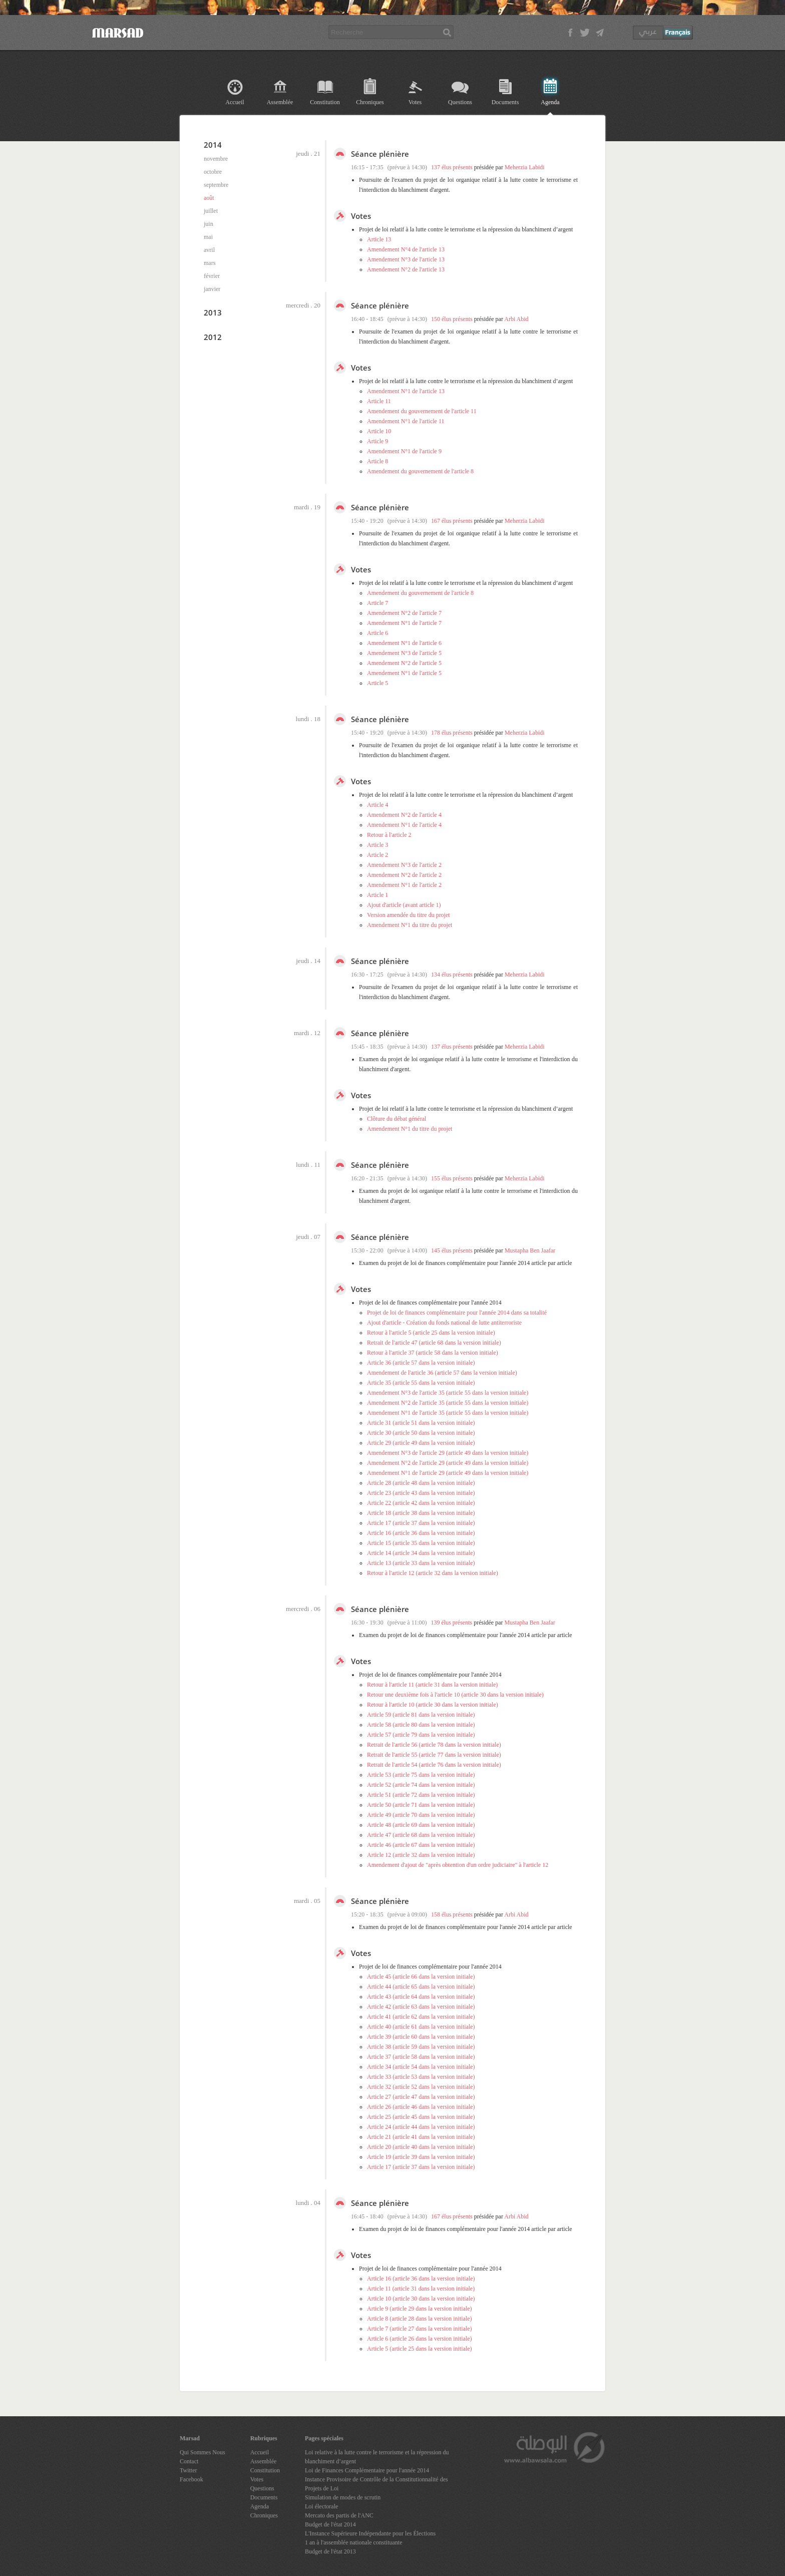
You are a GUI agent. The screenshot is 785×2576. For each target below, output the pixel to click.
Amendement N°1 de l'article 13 (406, 391)
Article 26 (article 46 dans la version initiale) (421, 2106)
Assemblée (280, 102)
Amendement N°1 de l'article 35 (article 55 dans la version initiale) (447, 1412)
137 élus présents (452, 167)
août (209, 197)
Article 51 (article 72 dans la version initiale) (421, 1794)
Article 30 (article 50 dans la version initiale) (421, 1432)
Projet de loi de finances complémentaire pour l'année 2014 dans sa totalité (457, 1312)
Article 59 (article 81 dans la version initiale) (421, 1714)
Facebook (191, 2479)
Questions (460, 102)
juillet (211, 210)
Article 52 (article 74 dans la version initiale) (421, 1784)
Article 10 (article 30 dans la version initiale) (421, 2298)
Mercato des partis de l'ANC (339, 2515)
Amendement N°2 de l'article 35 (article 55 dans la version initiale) (447, 1402)
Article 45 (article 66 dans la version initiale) (421, 1976)
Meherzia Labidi (525, 167)
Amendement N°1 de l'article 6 (404, 643)
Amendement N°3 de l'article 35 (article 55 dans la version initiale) (447, 1392)
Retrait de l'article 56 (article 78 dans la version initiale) (434, 1744)
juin (208, 223)
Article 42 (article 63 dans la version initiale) (421, 2006)
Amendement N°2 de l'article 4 (404, 814)
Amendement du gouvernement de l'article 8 (420, 471)
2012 (213, 337)
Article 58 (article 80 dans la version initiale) (421, 1724)
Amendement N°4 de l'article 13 (406, 249)
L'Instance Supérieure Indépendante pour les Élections (370, 2533)
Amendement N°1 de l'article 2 (404, 884)
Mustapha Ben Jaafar (530, 1250)
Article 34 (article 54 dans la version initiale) (421, 2066)
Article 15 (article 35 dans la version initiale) (421, 1542)
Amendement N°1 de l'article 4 (404, 824)
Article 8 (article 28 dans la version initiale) (419, 2318)
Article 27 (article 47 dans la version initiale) (421, 2096)
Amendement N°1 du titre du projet (409, 924)
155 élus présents (452, 1178)
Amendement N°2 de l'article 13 (406, 269)
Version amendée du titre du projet (408, 914)
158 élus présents (452, 1914)
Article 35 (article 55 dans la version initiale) (421, 1382)
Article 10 (379, 431)
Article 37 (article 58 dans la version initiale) (421, 2056)
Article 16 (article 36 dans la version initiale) (421, 1532)
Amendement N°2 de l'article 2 (404, 874)
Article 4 (377, 804)
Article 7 (377, 602)
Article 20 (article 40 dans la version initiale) (421, 2146)
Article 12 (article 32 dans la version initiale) (421, 1854)
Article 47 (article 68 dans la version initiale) (421, 1834)
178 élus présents (452, 732)
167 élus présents (452, 520)
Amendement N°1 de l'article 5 (404, 673)
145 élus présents (452, 1250)
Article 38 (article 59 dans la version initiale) (421, 2046)
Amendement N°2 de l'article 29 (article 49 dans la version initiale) (447, 1462)
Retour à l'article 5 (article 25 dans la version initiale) (431, 1332)
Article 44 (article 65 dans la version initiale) (421, 1986)
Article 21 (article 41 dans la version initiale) (421, 2136)
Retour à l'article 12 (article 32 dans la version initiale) (432, 1572)
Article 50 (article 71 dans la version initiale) (421, 1804)
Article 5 (377, 683)
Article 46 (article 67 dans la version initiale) (421, 1844)
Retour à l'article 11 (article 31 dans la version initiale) (432, 1684)
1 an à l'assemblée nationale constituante (353, 2542)
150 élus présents (452, 319)
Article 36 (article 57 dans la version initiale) (421, 1362)
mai (208, 236)
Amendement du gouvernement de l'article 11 (422, 411)
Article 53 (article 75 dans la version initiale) (421, 1774)
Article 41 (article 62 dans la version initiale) (421, 2016)
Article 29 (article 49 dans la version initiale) (421, 1442)
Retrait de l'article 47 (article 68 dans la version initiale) (434, 1342)
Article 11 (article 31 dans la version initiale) (421, 2288)
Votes (415, 102)
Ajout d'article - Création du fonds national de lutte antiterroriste (444, 1322)
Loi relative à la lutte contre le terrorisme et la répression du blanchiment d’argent (377, 2457)
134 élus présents (452, 974)
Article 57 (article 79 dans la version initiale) (421, 1734)
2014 (213, 145)
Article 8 (377, 461)
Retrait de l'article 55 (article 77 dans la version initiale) (434, 1754)
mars (209, 262)
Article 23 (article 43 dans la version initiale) (421, 1492)
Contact (189, 2461)
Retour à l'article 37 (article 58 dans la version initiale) (432, 1352)
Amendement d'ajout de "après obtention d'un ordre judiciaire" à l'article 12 (457, 1864)
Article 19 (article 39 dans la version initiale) (421, 2156)
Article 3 (377, 844)
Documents (505, 102)
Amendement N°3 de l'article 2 (404, 864)
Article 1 (377, 894)
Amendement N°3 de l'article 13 (406, 259)
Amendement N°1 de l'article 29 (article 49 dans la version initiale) (447, 1472)
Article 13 (379, 239)
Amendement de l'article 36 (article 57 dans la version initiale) (442, 1372)
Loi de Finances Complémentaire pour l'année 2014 (367, 2470)
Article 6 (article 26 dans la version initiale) (419, 2338)
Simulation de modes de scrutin (342, 2497)
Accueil (234, 102)
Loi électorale (321, 2506)
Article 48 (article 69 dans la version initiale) (421, 1824)
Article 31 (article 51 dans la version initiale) (421, 1422)
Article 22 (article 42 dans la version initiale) (421, 1502)
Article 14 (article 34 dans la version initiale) (421, 1552)
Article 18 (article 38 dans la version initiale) (421, 1512)
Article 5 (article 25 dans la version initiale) (419, 2348)
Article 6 (377, 632)
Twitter (188, 2470)
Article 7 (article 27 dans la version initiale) (419, 2328)
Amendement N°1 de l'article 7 (404, 622)
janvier (212, 288)
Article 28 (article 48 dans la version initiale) (421, 1482)
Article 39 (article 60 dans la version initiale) (421, 2036)
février (212, 275)
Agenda (550, 102)
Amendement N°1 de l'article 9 (404, 451)
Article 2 (377, 854)
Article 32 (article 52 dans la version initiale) (421, 2086)
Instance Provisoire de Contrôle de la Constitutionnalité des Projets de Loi (376, 2484)
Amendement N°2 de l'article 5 (404, 663)
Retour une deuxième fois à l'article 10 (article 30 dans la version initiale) (455, 1694)
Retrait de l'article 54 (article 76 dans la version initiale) (434, 1764)
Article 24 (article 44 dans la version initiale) (421, 2126)
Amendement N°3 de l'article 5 (404, 653)
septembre (216, 184)
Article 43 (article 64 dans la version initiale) (421, 1996)
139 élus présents (452, 1622)
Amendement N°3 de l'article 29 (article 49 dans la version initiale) (447, 1452)
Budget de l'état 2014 (330, 2524)
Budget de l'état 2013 (330, 2551)
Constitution (324, 102)
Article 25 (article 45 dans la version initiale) (421, 2116)
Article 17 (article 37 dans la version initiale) (421, 1522)
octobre (213, 171)
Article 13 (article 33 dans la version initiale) (421, 1562)
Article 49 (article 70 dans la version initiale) (421, 1814)
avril (209, 249)
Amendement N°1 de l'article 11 (405, 421)
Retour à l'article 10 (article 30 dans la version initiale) (432, 1704)
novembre (216, 158)
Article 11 (379, 401)
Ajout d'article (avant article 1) (404, 904)
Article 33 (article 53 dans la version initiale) (421, 2076)
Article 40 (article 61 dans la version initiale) (421, 2026)
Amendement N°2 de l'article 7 (404, 612)
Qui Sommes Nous (202, 2452)
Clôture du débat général (396, 1118)
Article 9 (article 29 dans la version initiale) (419, 2308)
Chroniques (369, 102)
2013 (213, 312)
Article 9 (377, 441)
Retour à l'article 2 (389, 834)
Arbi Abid (516, 319)
